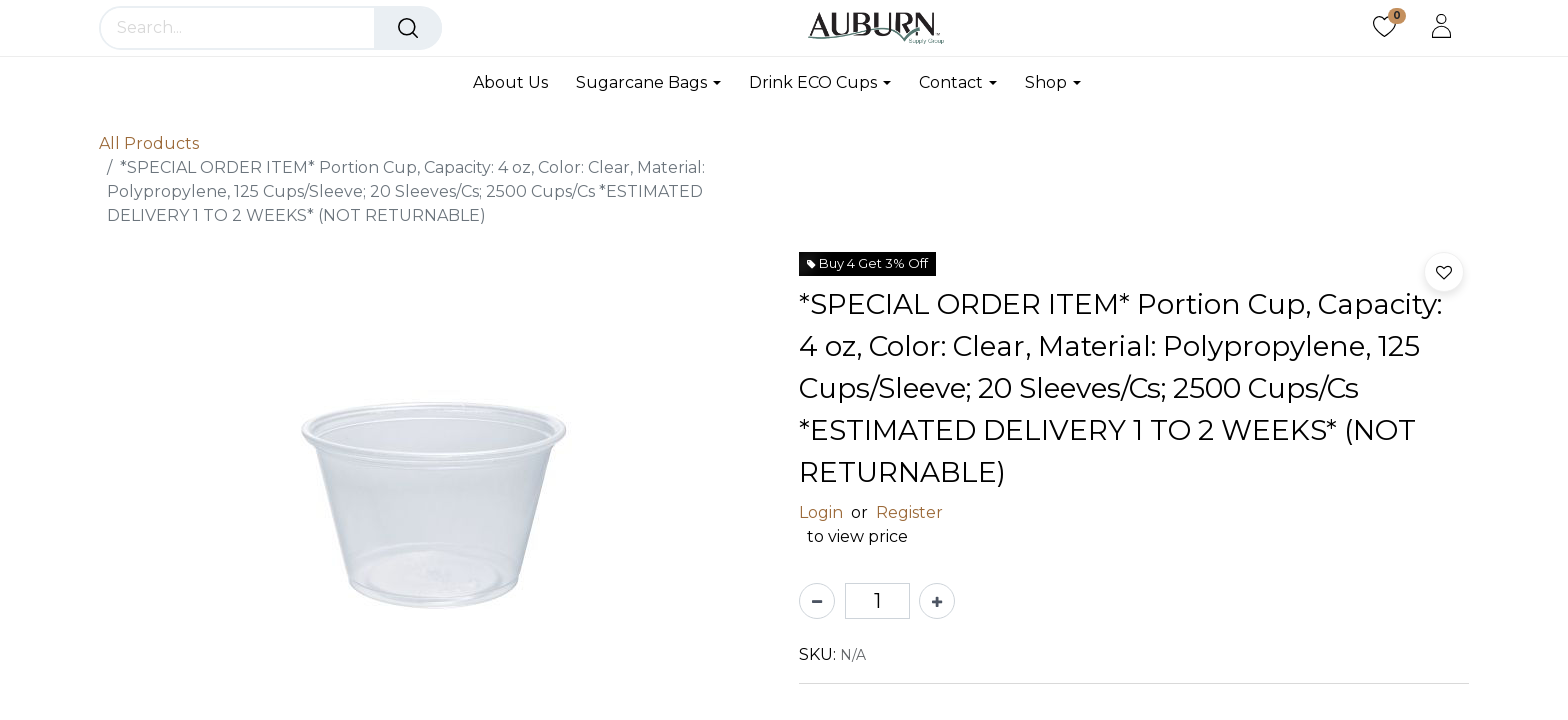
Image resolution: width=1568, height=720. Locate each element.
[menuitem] (517, 82)
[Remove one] (817, 601)
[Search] (408, 28)
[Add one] (937, 601)
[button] (1444, 272)
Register (909, 512)
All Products (149, 143)
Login (821, 512)
